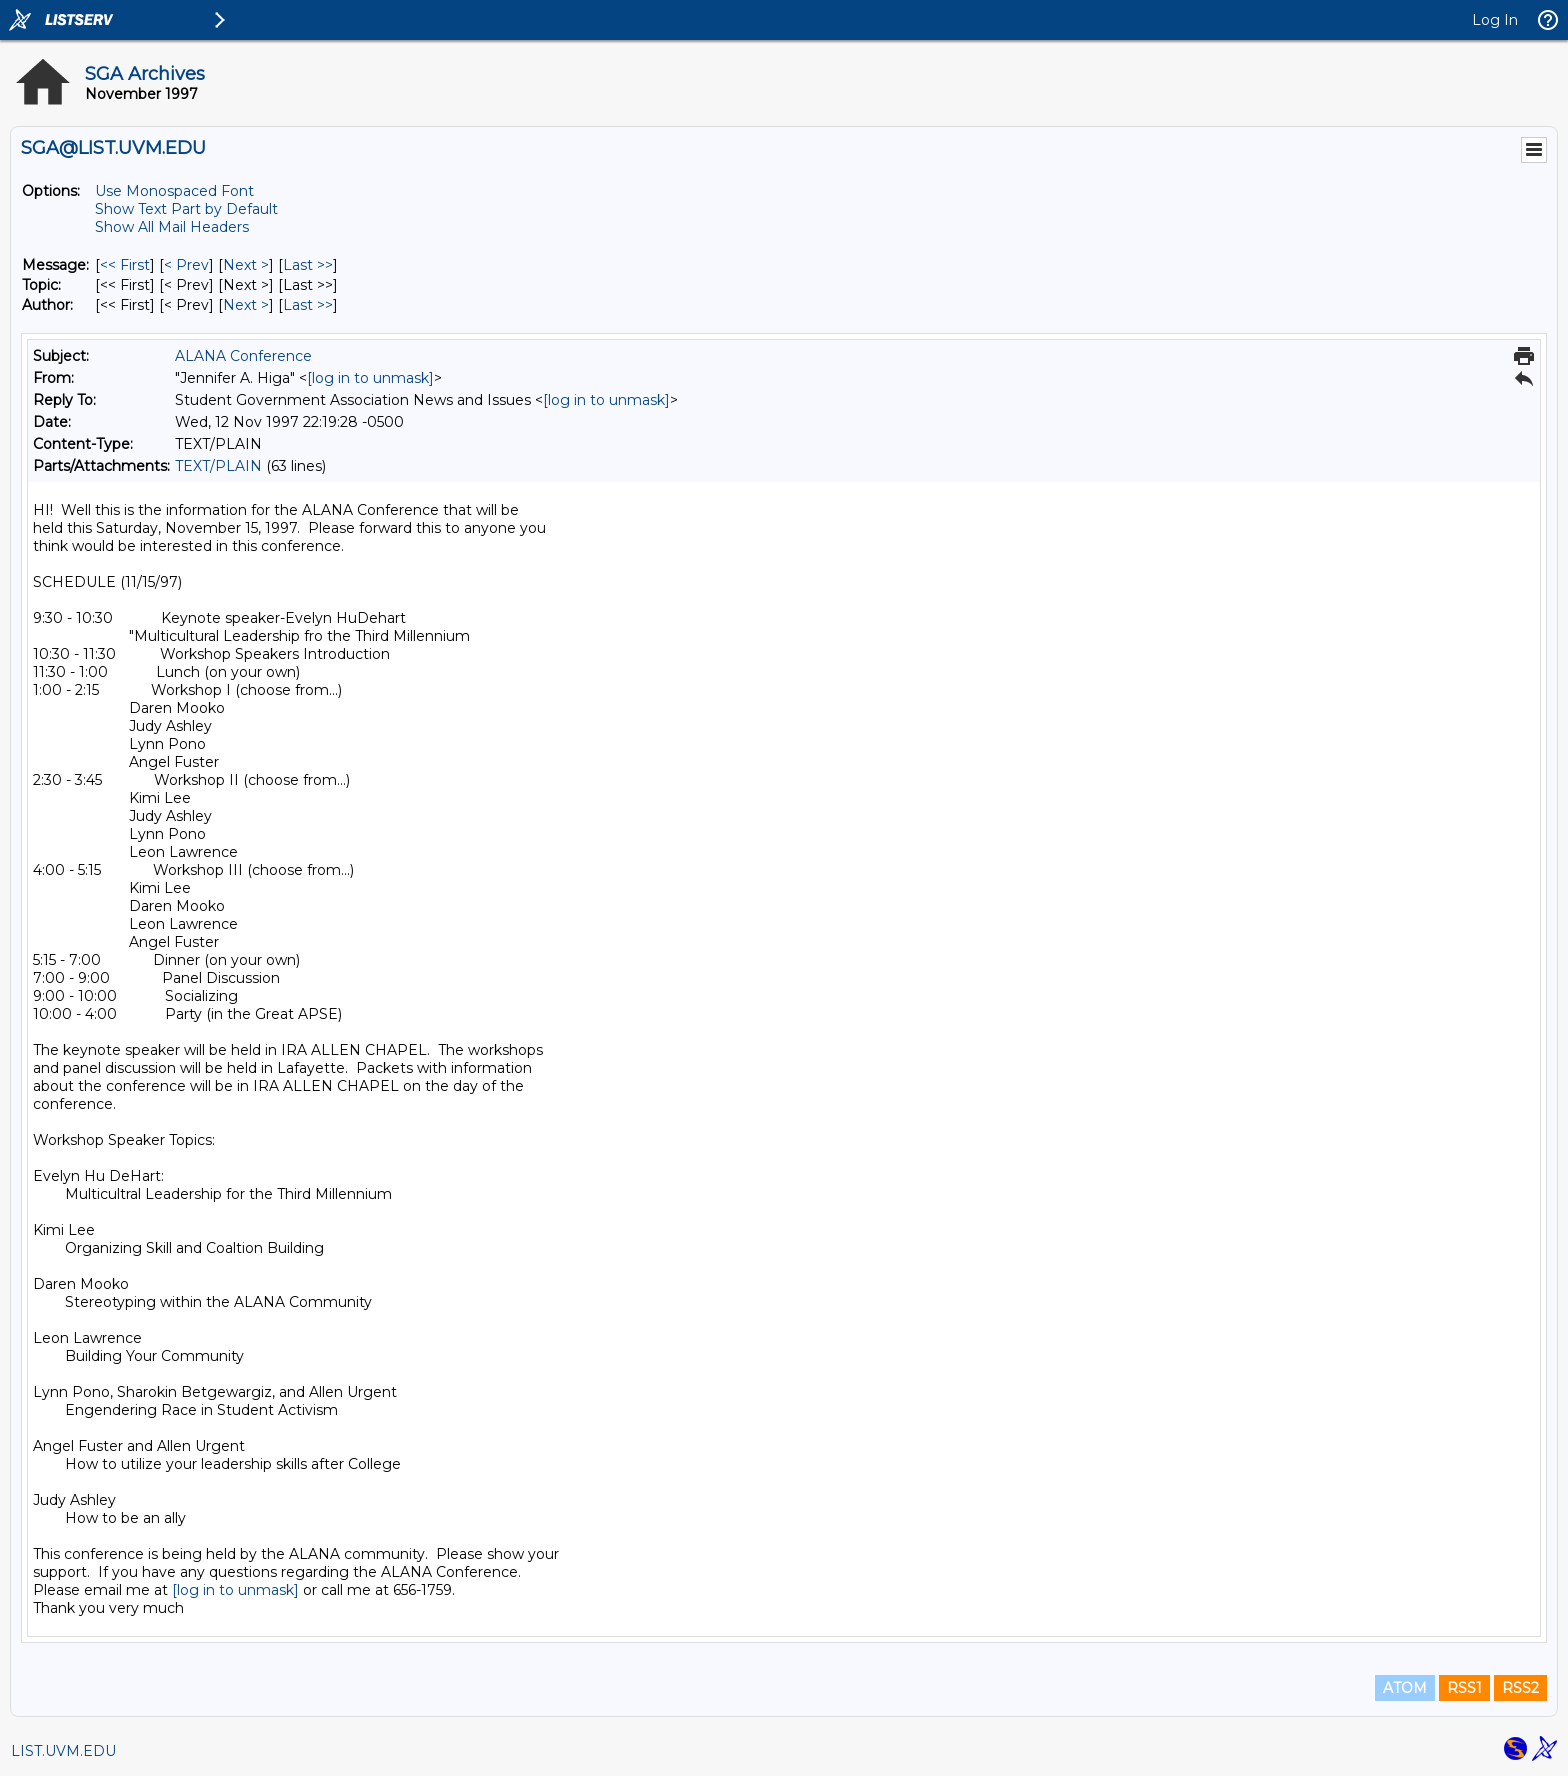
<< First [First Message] (125, 265)
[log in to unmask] (370, 378)
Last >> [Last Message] (308, 265)
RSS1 (1464, 1688)
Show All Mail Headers (172, 227)
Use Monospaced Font (174, 191)
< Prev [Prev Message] (186, 265)
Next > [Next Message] (246, 265)
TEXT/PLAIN (218, 466)
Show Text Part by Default (186, 209)
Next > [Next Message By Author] (246, 305)
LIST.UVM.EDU (63, 1751)
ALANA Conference (243, 356)
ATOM (1405, 1688)
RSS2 (1520, 1688)
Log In (1495, 20)
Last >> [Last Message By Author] (308, 305)
